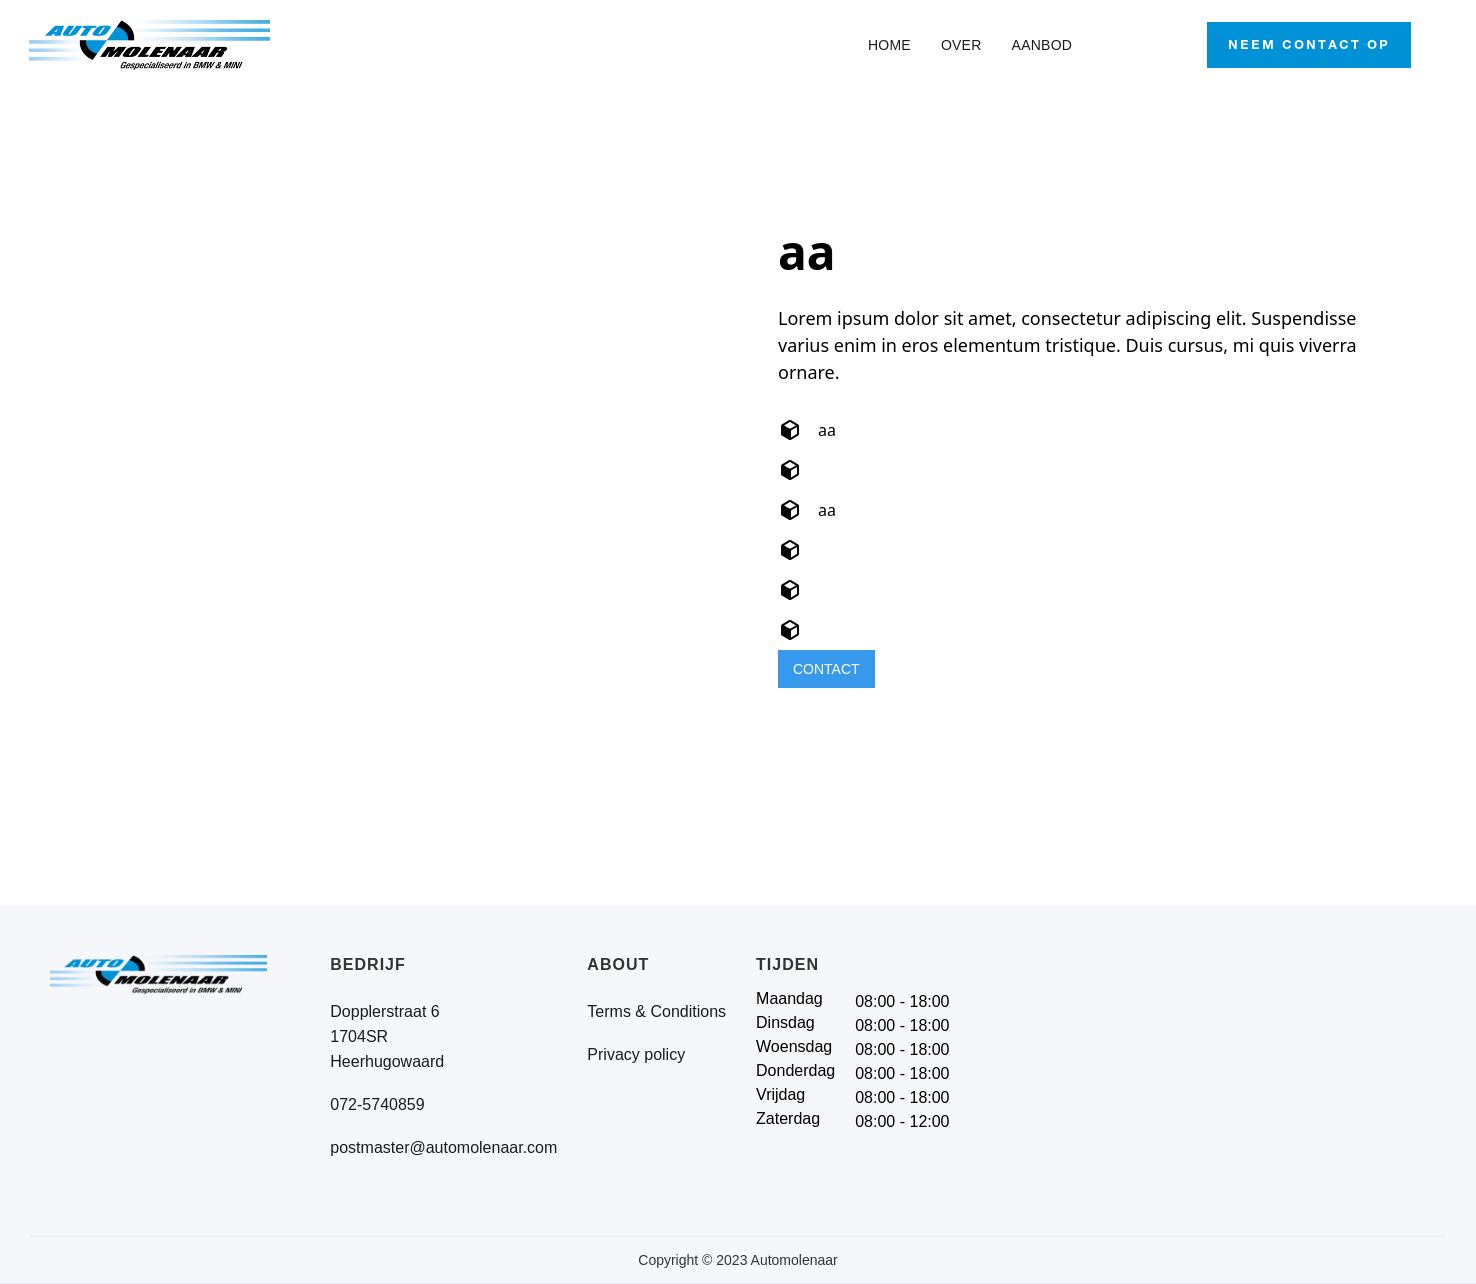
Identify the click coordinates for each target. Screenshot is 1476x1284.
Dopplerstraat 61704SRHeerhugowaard (387, 1036)
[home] (169, 45)
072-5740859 (377, 1104)
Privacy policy (636, 1054)
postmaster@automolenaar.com (443, 1147)
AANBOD (1042, 45)
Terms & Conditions (656, 1011)
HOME (889, 45)
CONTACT (826, 669)
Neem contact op (1309, 44)
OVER (961, 45)
